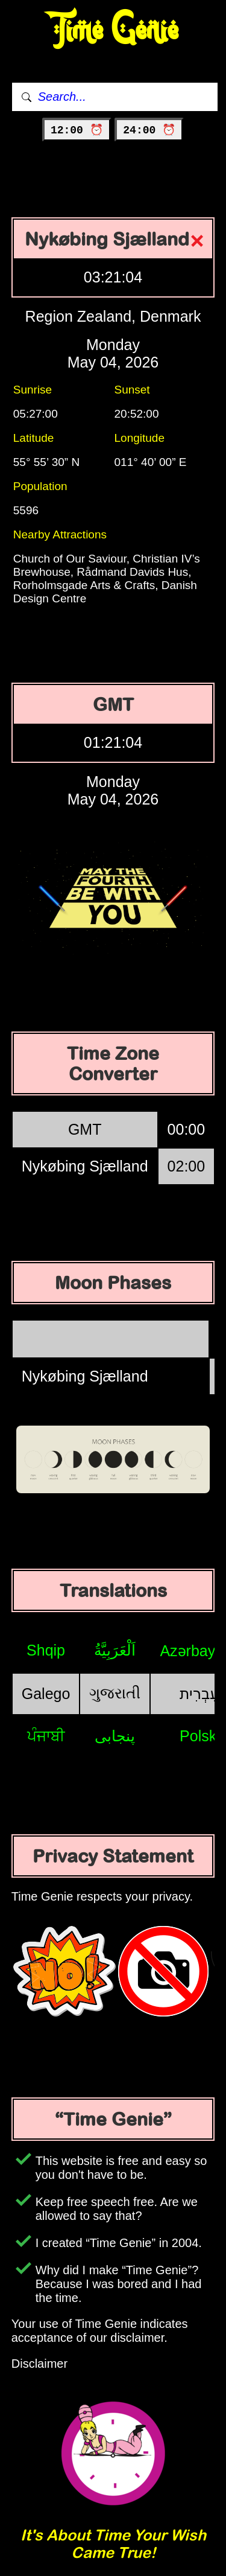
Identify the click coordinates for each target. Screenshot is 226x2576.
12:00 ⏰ (77, 130)
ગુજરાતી (114, 1693)
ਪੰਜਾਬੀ (46, 1735)
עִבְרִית (199, 1693)
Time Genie (113, 30)
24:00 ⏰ (149, 130)
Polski (200, 1735)
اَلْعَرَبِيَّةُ (115, 1650)
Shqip (46, 1650)
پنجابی (115, 1735)
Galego (46, 1693)
